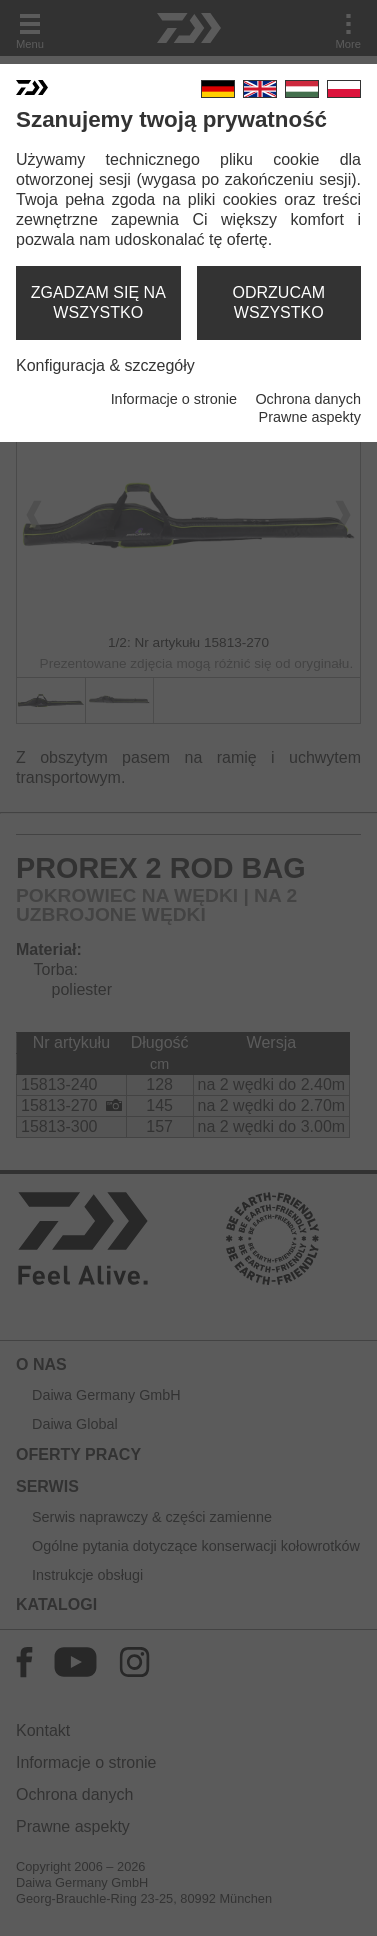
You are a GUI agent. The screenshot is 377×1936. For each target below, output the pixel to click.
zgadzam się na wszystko (98, 302)
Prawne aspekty (310, 417)
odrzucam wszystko (279, 302)
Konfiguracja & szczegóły (105, 365)
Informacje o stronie (174, 399)
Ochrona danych (308, 399)
